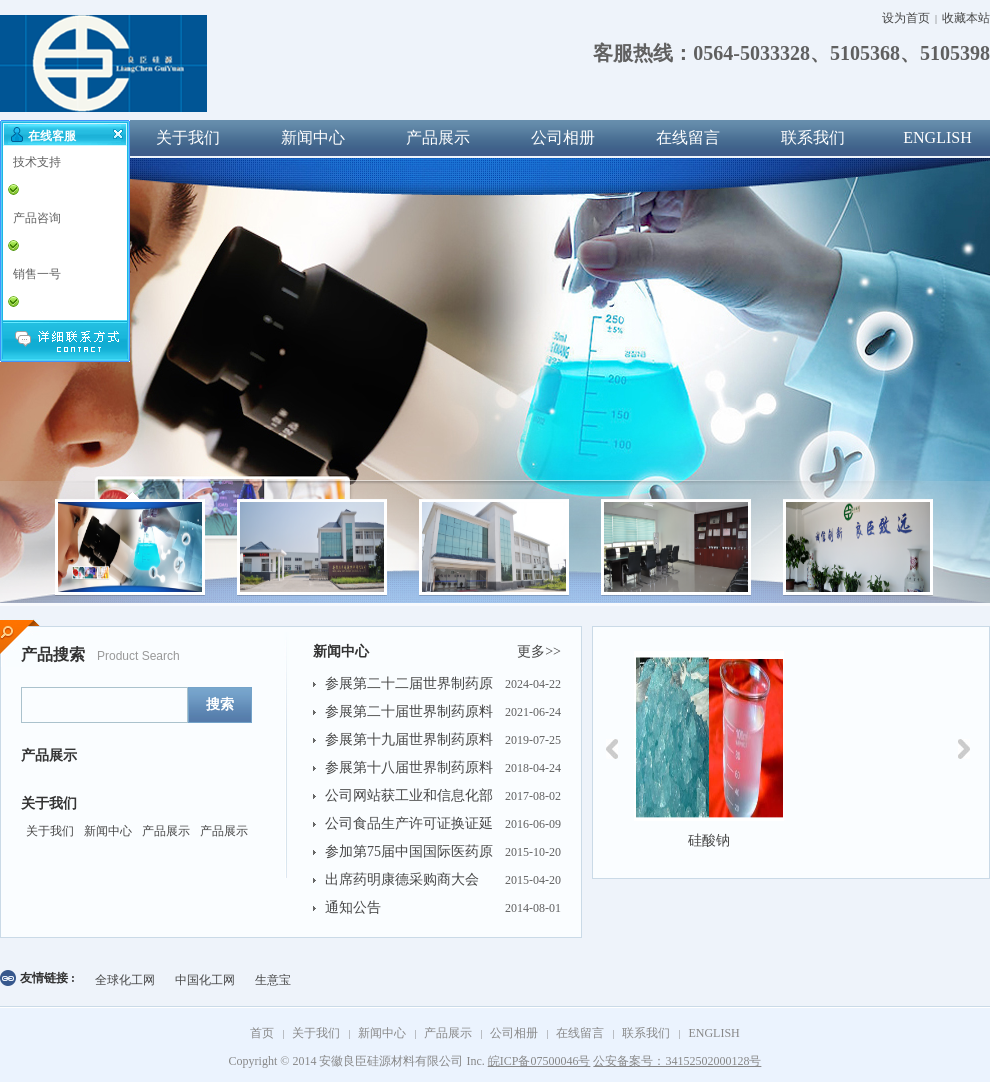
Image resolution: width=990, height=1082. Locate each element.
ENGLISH (713, 1033)
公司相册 (563, 137)
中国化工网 (205, 980)
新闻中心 (313, 137)
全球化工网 (125, 980)
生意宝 (273, 980)
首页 (262, 1033)
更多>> (539, 651)
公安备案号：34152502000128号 (677, 1061)
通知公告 (353, 907)
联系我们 (813, 137)
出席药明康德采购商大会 (402, 879)
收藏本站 (966, 18)
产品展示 (438, 137)
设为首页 (906, 18)
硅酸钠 (709, 840)
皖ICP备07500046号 (539, 1061)
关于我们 (188, 137)
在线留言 (688, 137)
